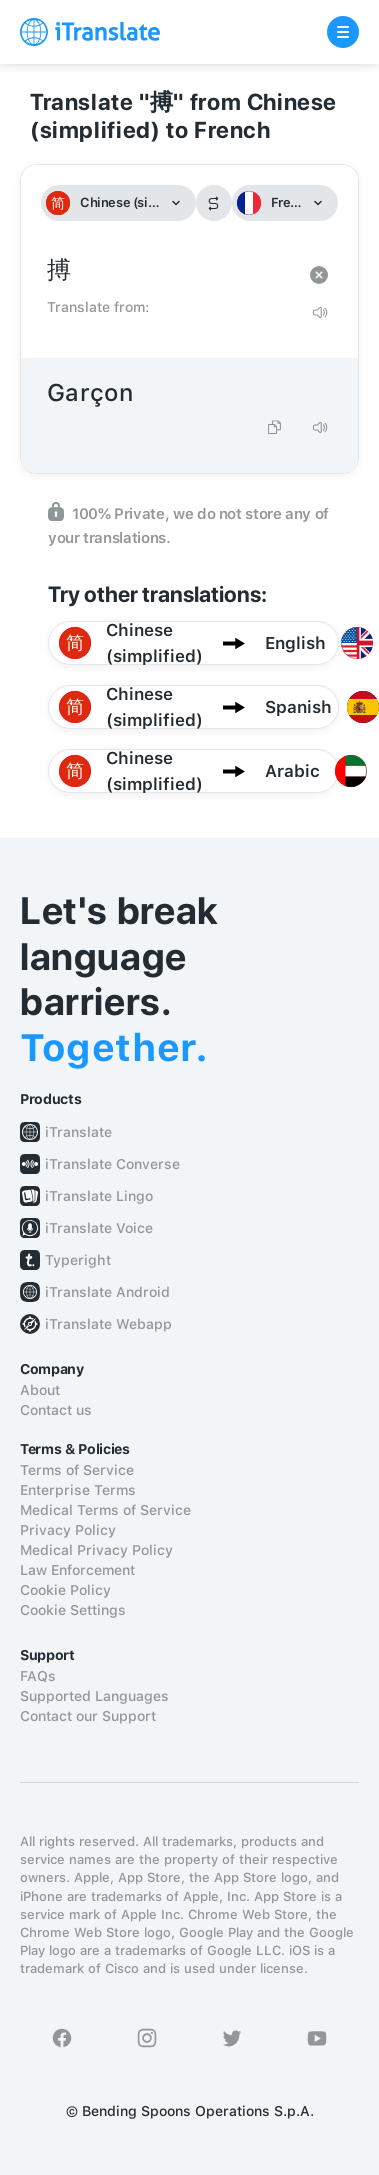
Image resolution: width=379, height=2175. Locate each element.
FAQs (38, 1676)
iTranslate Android (107, 1292)
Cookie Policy (65, 1590)
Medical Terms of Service (105, 1510)
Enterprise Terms (78, 1490)
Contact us (56, 1410)
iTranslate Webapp (108, 1324)
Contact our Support (88, 1716)
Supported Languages (94, 1696)
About (40, 1390)
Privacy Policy (68, 1530)
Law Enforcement (77, 1570)
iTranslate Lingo (99, 1196)
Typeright (78, 1260)
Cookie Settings (73, 1610)
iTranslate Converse (112, 1164)
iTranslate (78, 1132)
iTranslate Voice (99, 1228)
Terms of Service (77, 1470)
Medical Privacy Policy (96, 1550)
